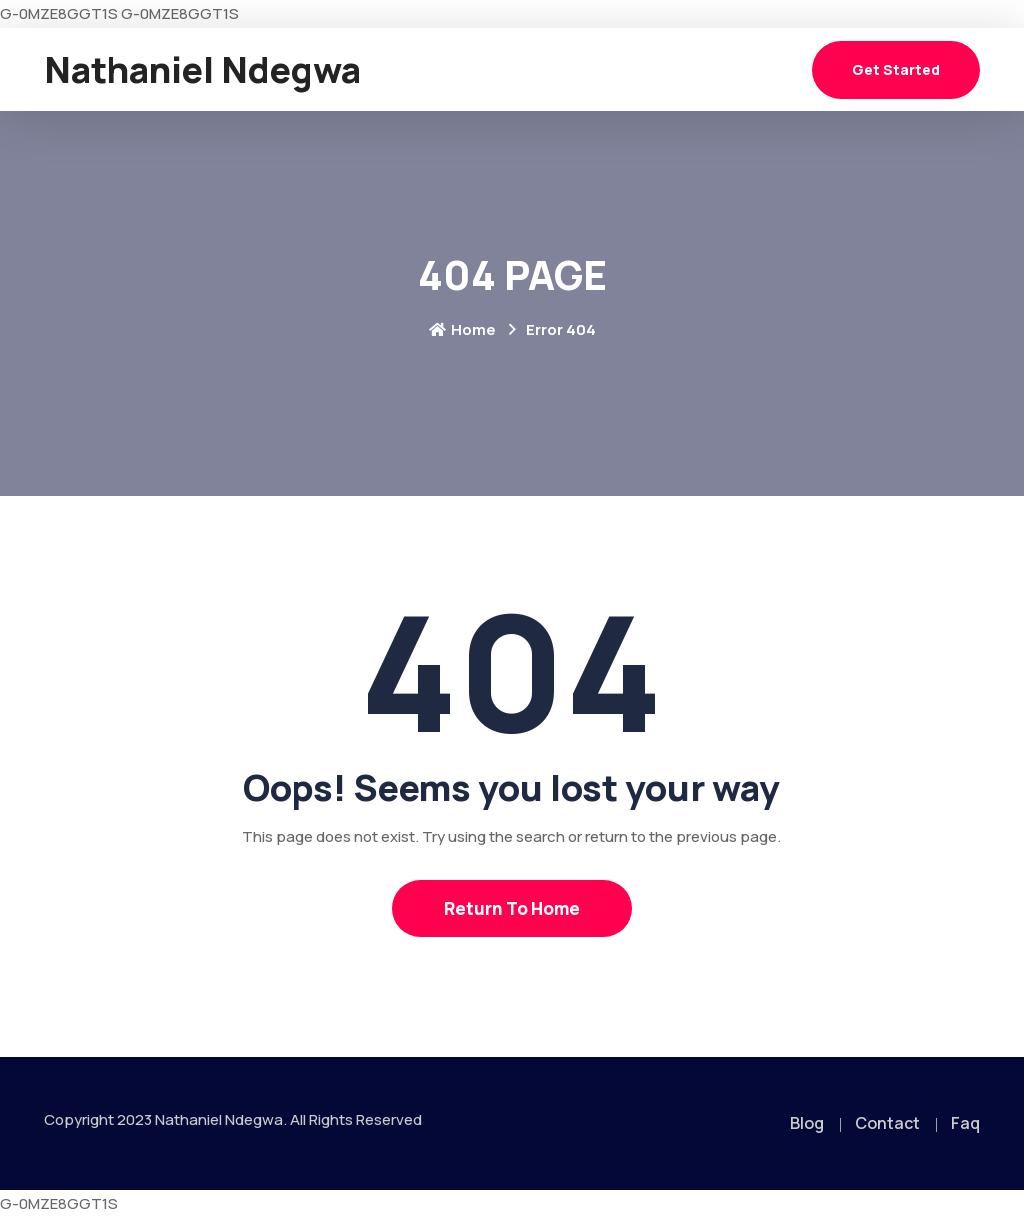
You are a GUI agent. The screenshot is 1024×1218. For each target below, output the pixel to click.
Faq (965, 1123)
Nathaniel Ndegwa (202, 69)
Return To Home (512, 908)
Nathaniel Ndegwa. (221, 1119)
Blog (807, 1123)
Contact (887, 1123)
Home (462, 329)
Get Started (896, 69)
